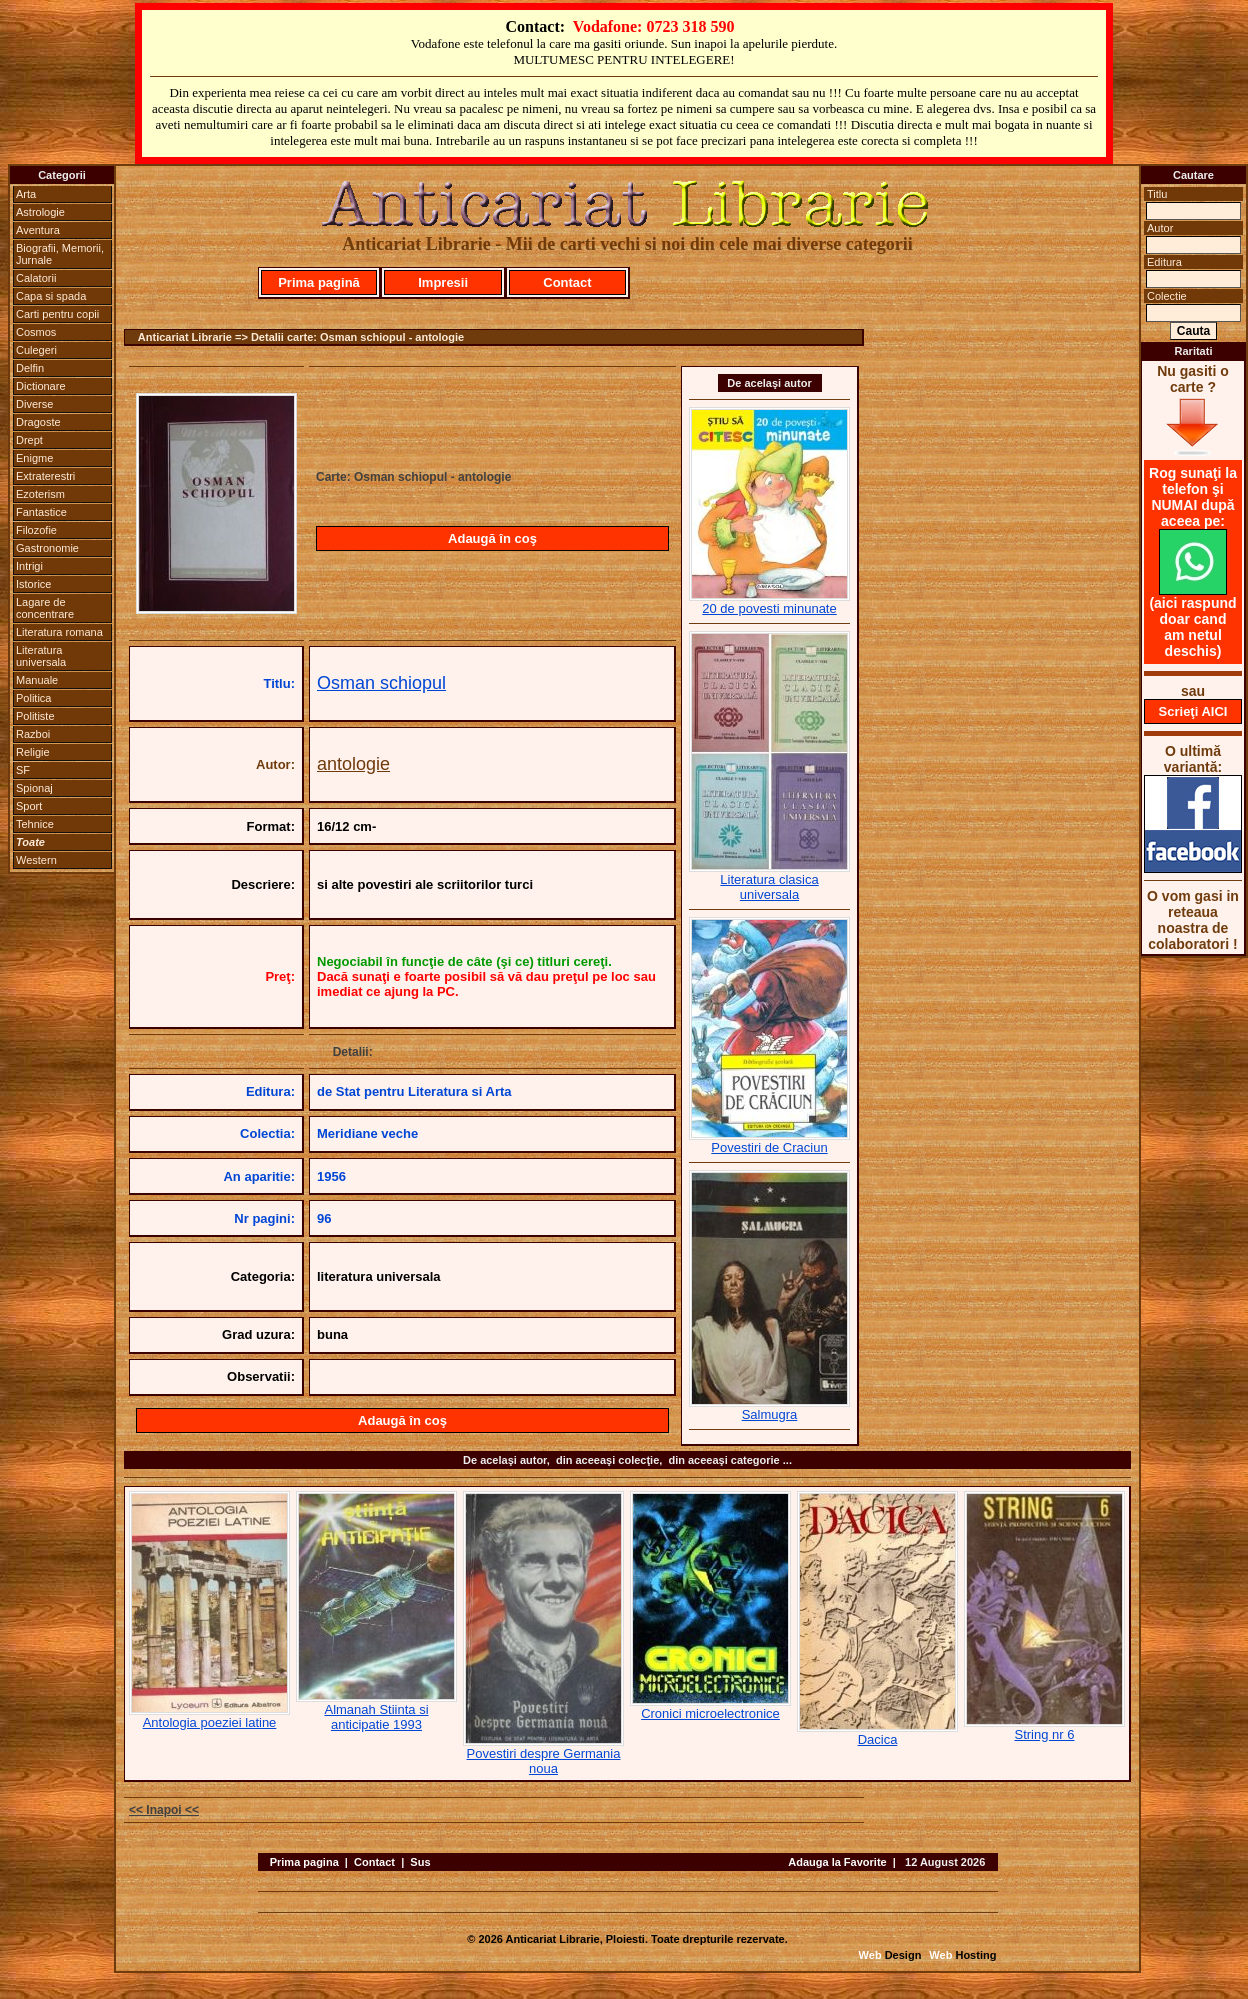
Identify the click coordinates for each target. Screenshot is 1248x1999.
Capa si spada (51, 296)
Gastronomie (47, 548)
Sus (420, 1862)
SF (23, 770)
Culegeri (36, 350)
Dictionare (41, 386)
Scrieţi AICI (1193, 711)
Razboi (33, 734)
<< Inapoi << (164, 1810)
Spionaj (34, 788)
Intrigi (29, 566)
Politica (33, 698)
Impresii (443, 282)
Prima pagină (319, 282)
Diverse (34, 404)
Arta (26, 194)
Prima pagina (304, 1862)
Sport (29, 806)
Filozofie (36, 530)
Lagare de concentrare (45, 608)
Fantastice (41, 512)
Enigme (34, 458)
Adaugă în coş (492, 538)
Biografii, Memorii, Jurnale (60, 254)
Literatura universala (41, 656)
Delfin (30, 368)
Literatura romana (59, 632)
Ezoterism (40, 494)
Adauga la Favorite (837, 1862)
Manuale (37, 680)
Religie (33, 752)
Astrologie (40, 212)
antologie (353, 764)
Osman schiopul (381, 683)
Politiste (35, 716)
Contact (567, 282)
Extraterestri (45, 476)
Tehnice (35, 824)
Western (36, 860)
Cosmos (36, 332)
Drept (29, 440)
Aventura (38, 230)
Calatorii (36, 278)
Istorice (33, 584)
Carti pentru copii (57, 314)
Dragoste (38, 422)
